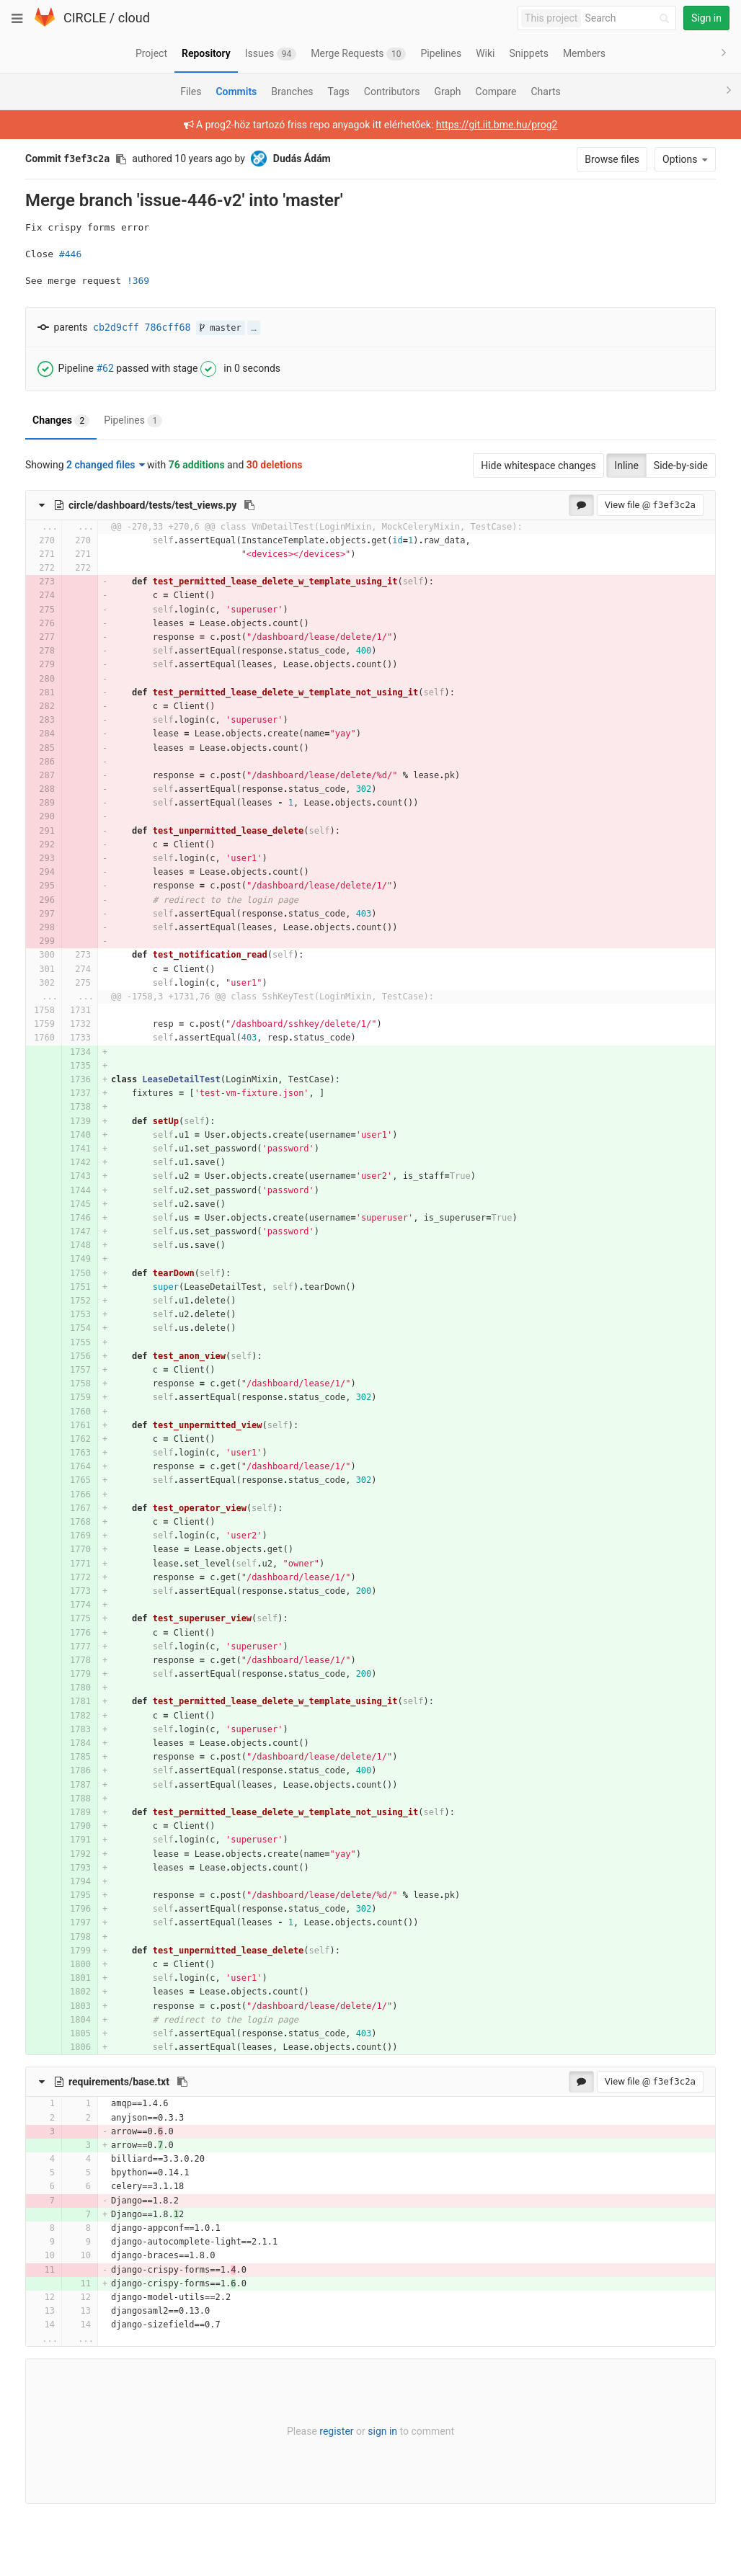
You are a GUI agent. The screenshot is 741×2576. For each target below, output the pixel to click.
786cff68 (168, 327)
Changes (60, 420)
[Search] (629, 18)
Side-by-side (681, 465)
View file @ (650, 504)
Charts (545, 91)
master (220, 328)
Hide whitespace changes (538, 465)
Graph (447, 91)
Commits (236, 91)
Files (190, 91)
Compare (496, 91)
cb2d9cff (116, 327)
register (336, 2431)
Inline (626, 465)
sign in (382, 2431)
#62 (104, 367)
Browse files (612, 159)
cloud (134, 17)
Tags (339, 91)
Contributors (392, 91)
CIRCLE (84, 17)
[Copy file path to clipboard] (249, 505)
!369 (138, 280)
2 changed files (105, 465)
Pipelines (133, 420)
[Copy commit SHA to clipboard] (121, 159)
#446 (70, 254)
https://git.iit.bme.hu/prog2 (497, 124)
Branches (292, 91)
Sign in (706, 18)
